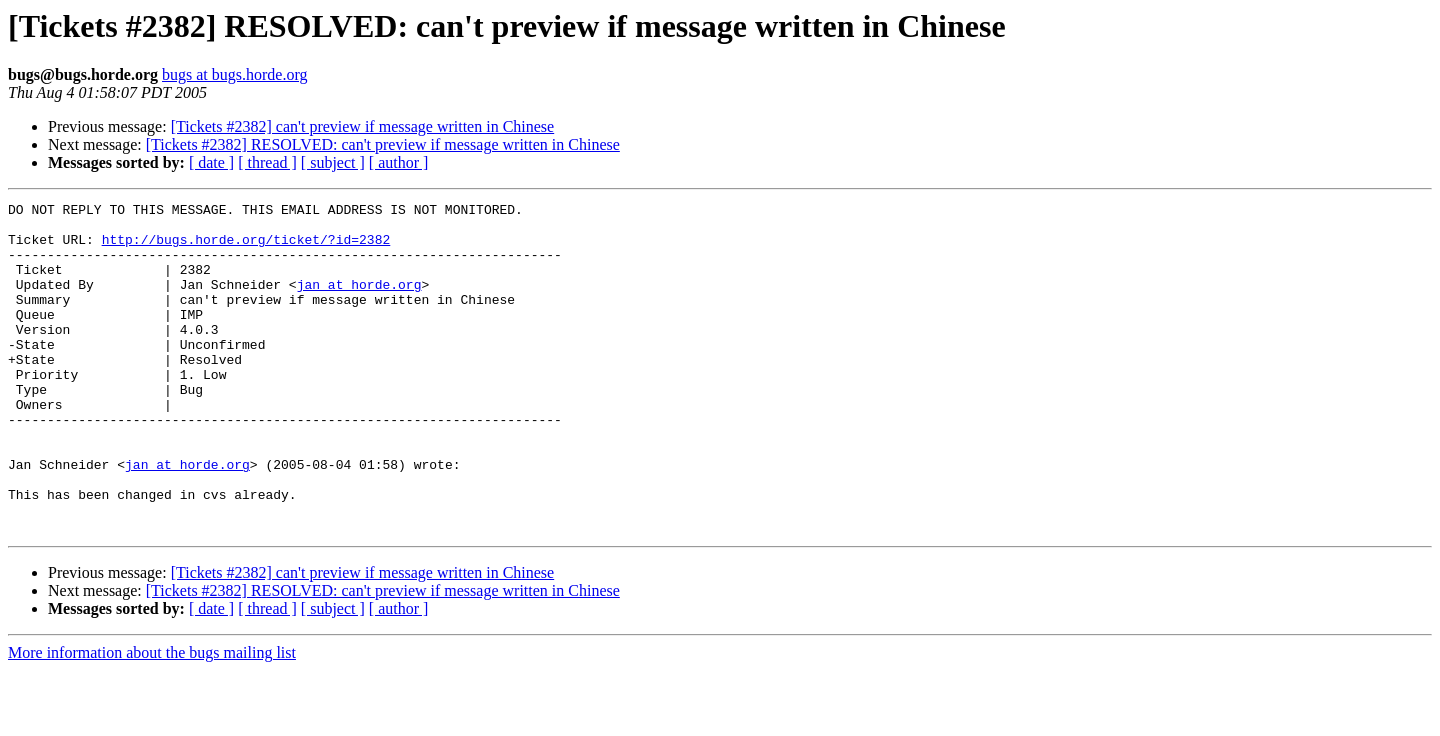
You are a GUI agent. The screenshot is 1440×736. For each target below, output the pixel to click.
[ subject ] (333, 162)
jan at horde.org (359, 302)
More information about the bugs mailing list (152, 718)
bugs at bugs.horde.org (234, 74)
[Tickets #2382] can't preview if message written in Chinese (363, 126)
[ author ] (399, 162)
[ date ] (211, 162)
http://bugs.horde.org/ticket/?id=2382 (246, 248)
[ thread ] (267, 162)
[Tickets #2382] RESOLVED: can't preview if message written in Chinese (383, 144)
